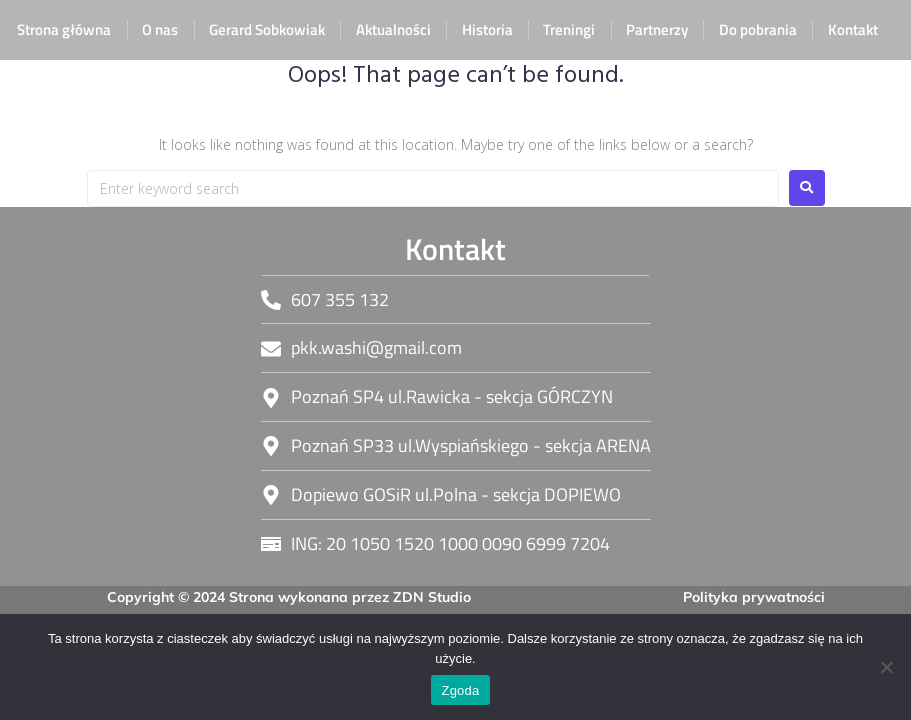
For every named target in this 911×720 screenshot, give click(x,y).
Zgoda (460, 690)
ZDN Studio (432, 597)
